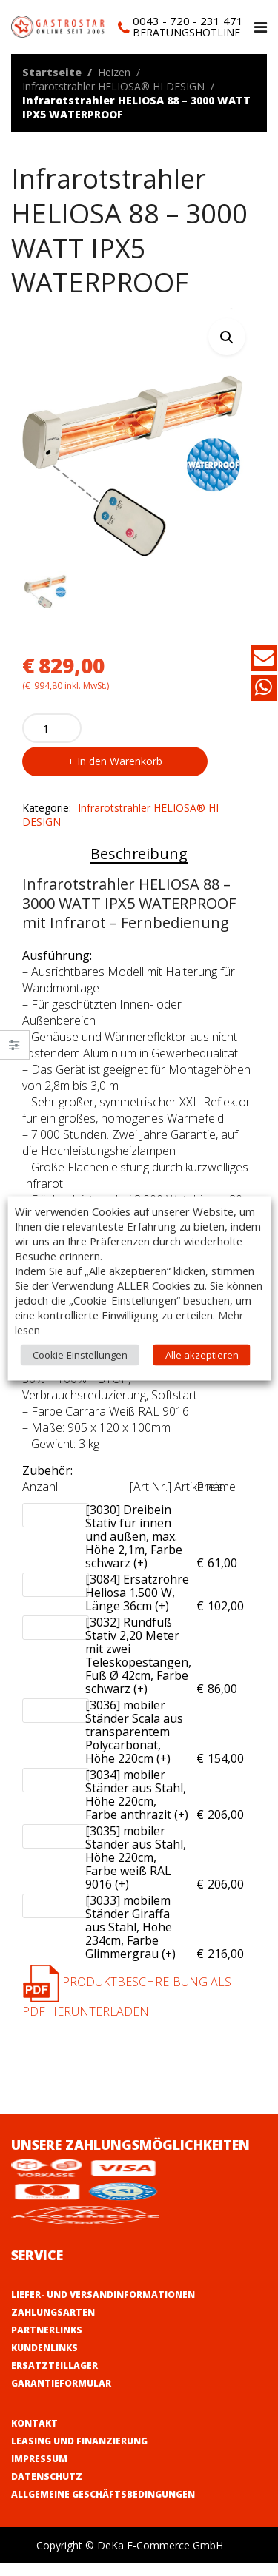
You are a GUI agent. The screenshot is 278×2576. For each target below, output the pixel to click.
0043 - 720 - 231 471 (188, 21)
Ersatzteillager (54, 2378)
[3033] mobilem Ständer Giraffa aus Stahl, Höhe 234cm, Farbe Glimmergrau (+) (137, 1940)
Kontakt (34, 2435)
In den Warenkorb (119, 774)
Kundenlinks (44, 2360)
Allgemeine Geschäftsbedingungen (103, 2507)
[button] (226, 336)
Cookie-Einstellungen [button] (80, 1354)
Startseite (52, 72)
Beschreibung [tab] (139, 867)
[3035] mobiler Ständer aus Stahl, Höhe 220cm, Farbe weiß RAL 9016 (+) (137, 1870)
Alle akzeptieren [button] (202, 1354)
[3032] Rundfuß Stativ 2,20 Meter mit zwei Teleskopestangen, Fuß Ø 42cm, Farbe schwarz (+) (138, 1669)
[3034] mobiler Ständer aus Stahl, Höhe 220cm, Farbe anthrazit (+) (137, 1808)
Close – (14, 1050)
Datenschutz (46, 2489)
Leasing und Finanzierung (79, 2453)
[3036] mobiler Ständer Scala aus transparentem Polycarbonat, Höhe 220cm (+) (137, 1745)
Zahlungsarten (53, 2324)
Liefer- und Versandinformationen (103, 2307)
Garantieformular (61, 2396)
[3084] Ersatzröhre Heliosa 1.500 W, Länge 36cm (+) (137, 1606)
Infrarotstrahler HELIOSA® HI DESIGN (113, 86)
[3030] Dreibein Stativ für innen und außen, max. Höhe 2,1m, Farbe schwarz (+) (137, 1549)
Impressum (39, 2471)
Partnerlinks (46, 2342)
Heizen (114, 72)
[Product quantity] (52, 741)
